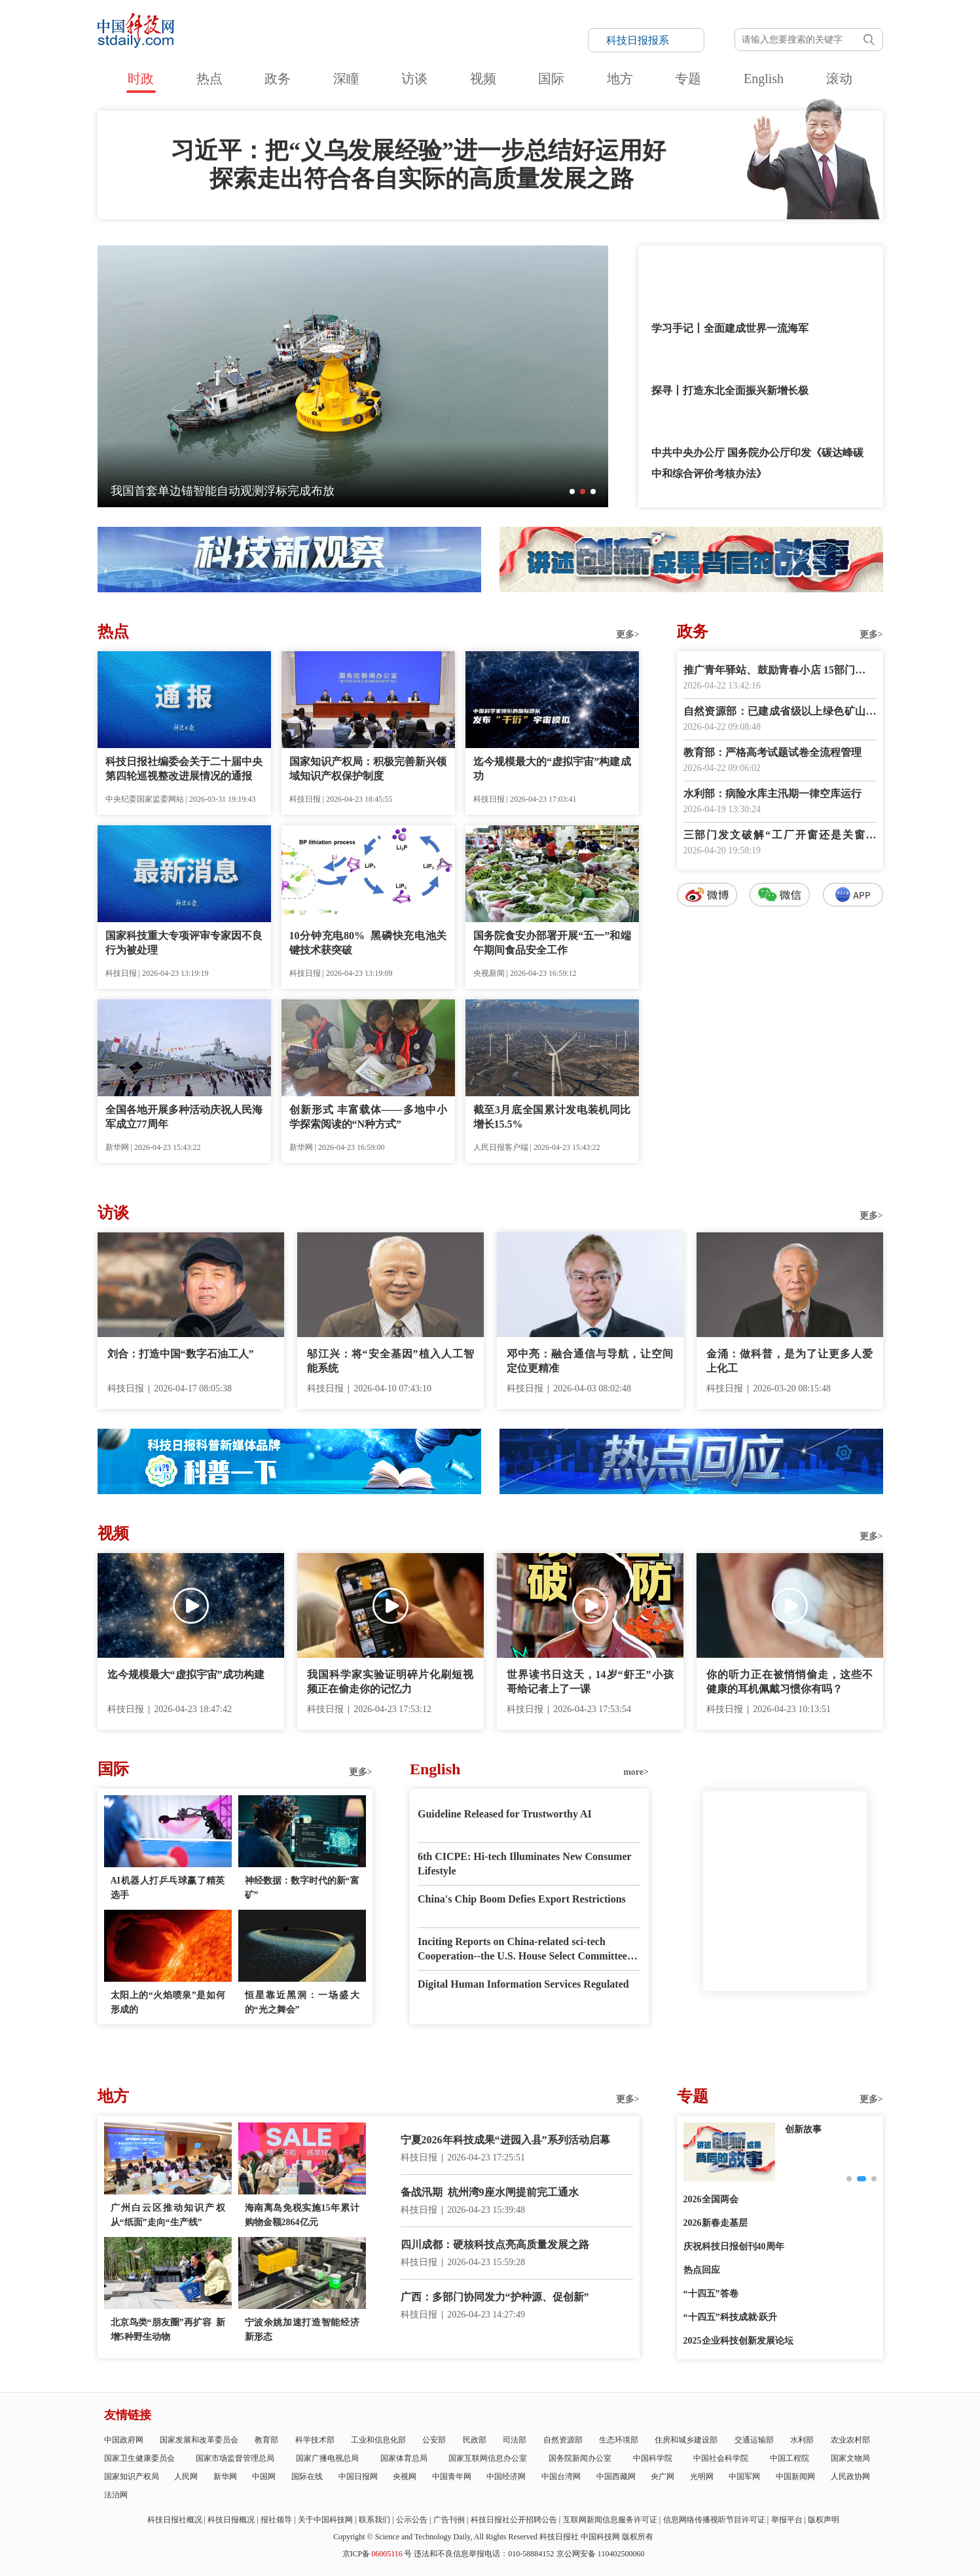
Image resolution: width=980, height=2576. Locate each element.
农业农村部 (850, 2439)
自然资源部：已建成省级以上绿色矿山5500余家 (780, 712)
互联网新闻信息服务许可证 (610, 2519)
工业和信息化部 (378, 2439)
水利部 (802, 2439)
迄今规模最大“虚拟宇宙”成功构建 (185, 1674)
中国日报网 (358, 2476)
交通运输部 (754, 2439)
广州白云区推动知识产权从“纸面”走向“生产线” (168, 2215)
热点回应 (701, 2270)
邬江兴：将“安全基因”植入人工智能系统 (390, 1361)
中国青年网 (451, 2476)
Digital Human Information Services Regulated (523, 1984)
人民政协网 (850, 2476)
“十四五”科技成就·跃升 (730, 2317)
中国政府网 (123, 2439)
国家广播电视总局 (327, 2458)
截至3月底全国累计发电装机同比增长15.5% (552, 1117)
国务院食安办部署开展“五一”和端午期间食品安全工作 (552, 943)
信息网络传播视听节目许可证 (714, 2519)
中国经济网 (506, 2476)
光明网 (702, 2476)
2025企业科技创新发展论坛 (738, 2341)
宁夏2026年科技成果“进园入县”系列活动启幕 (505, 2139)
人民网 (186, 2476)
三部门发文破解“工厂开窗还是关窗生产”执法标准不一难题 (780, 836)
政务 (277, 78)
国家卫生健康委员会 (139, 2458)
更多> (628, 634)
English (764, 78)
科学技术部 (315, 2439)
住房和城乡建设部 (686, 2439)
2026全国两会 (710, 2199)
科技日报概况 (231, 2519)
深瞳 (346, 78)
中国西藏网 (616, 2476)
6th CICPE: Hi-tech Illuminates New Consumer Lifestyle (524, 1863)
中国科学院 (652, 2458)
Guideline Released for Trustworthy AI (505, 1813)
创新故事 (803, 2129)
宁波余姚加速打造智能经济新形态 (302, 2329)
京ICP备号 (377, 2553)
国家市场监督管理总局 (235, 2458)
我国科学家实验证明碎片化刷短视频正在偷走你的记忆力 (390, 1681)
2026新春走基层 (715, 2223)
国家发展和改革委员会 (199, 2439)
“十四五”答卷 (710, 2294)
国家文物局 (850, 2458)
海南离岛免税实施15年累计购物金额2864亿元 (302, 2215)
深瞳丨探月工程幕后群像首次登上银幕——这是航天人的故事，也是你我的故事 (317, 490)
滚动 (839, 78)
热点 (209, 78)
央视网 (404, 2476)
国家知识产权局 (131, 2476)
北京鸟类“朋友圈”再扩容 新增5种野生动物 (168, 2329)
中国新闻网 (795, 2476)
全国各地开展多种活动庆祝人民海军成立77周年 (184, 1117)
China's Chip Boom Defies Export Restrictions (522, 1899)
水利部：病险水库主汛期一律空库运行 (772, 793)
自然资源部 (563, 2439)
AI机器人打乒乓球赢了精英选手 (168, 1888)
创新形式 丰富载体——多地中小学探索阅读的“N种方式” (368, 1117)
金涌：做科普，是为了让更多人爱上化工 (789, 1361)
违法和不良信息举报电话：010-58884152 (484, 2553)
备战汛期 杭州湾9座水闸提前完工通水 (490, 2192)
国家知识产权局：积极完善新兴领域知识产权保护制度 (368, 768)
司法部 (514, 2439)
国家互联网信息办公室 (487, 2458)
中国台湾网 (561, 2476)
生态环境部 (618, 2439)
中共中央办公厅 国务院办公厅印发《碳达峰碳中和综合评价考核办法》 (757, 463)
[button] (572, 491)
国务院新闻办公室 (580, 2458)
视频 (483, 78)
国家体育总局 (403, 2458)
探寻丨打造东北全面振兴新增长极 (729, 390)
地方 (620, 78)
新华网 (225, 2476)
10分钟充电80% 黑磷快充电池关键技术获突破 (368, 943)
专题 (688, 78)
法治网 (116, 2494)
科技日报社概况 (174, 2519)
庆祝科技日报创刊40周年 (733, 2246)
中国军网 (744, 2476)
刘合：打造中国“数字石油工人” (180, 1353)
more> (636, 1772)
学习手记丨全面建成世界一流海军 (729, 328)
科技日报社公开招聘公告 (514, 2519)
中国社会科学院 (720, 2458)
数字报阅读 (779, 1144)
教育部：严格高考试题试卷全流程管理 (772, 752)
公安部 (434, 2439)
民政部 (474, 2439)
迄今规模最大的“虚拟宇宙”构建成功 (552, 768)
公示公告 (411, 2519)
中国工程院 (789, 2458)
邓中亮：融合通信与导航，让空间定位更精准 (590, 1361)
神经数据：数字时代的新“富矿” (302, 1888)
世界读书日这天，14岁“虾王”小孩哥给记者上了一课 (590, 1681)
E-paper (785, 2007)
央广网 (662, 2476)
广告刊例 (449, 2519)
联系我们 (374, 2519)
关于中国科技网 (325, 2519)
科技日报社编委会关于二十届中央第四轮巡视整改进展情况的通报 (184, 768)
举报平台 (787, 2519)
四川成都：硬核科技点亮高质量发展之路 (495, 2244)
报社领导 (276, 2519)
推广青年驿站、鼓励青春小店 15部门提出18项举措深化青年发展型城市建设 (780, 671)
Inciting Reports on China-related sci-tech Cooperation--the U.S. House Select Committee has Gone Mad (522, 1949)
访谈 (414, 78)
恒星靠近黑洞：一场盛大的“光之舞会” (302, 2002)
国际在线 (307, 2476)
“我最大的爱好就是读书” (709, 266)
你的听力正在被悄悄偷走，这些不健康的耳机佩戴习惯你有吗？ (789, 1681)
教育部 (266, 2439)
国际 (551, 78)
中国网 (264, 2476)
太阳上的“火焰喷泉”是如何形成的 (168, 2002)
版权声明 (823, 2519)
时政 (141, 78)
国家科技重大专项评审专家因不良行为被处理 (184, 943)
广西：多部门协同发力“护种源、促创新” (495, 2296)
